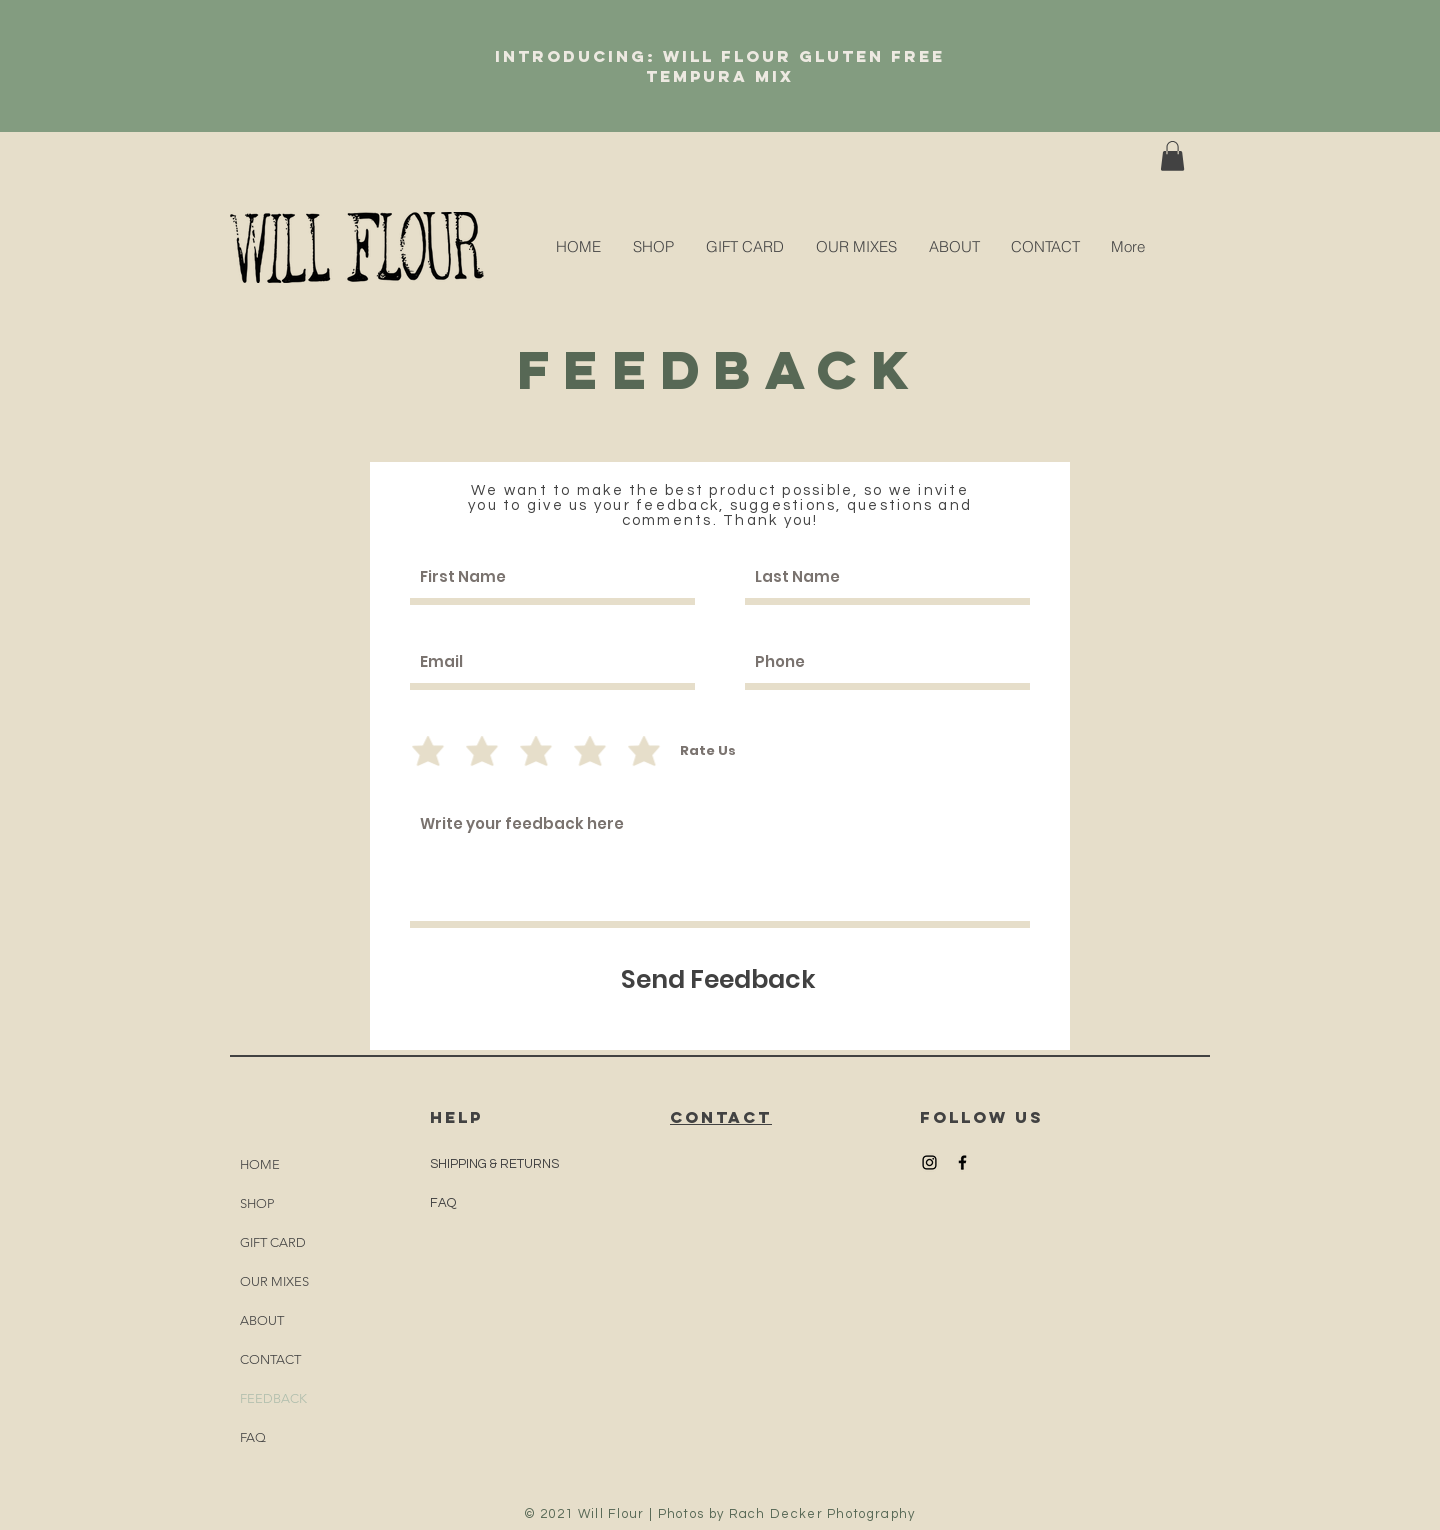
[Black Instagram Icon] (929, 1162)
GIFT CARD (273, 1242)
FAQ (253, 1437)
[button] (1172, 156)
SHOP (257, 1203)
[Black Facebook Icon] (962, 1162)
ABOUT (262, 1320)
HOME (260, 1164)
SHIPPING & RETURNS (494, 1164)
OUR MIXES (274, 1281)
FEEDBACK (273, 1398)
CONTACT (270, 1359)
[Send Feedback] (718, 979)
